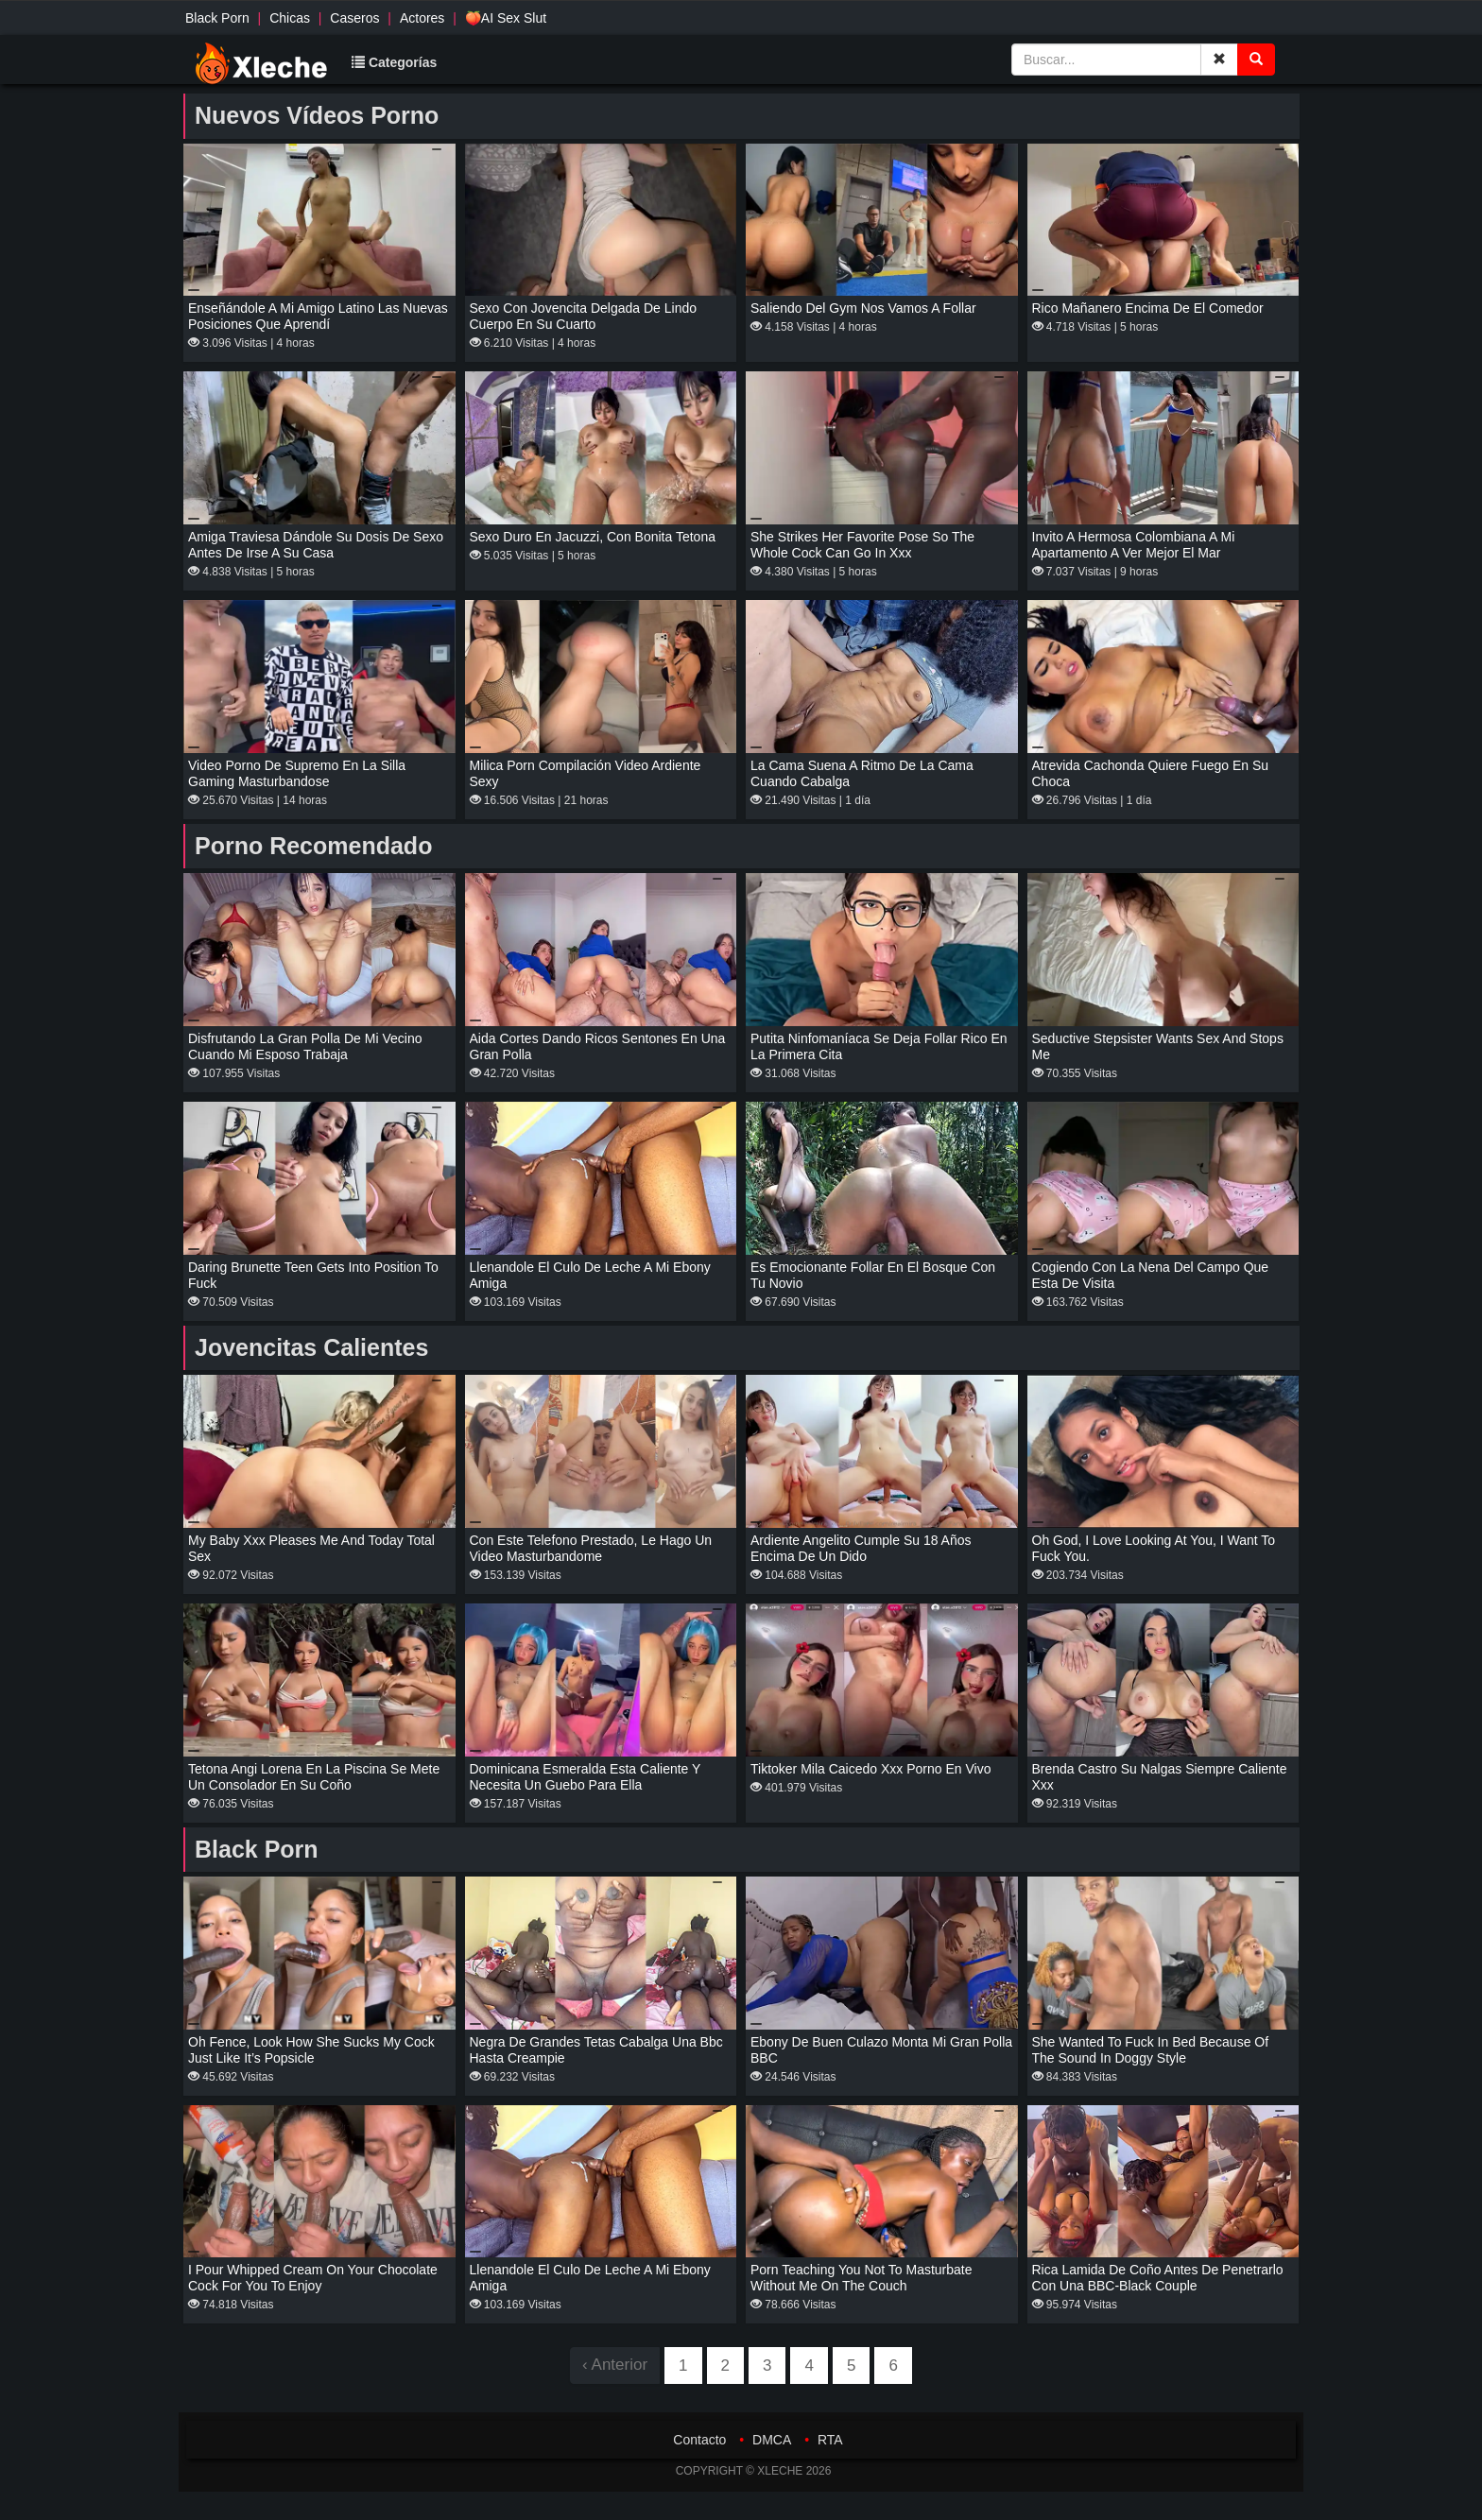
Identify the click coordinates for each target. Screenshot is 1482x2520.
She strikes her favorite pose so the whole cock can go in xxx (862, 544)
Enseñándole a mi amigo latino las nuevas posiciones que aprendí (318, 316)
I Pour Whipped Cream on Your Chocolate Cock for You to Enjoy (313, 2277)
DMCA (771, 2439)
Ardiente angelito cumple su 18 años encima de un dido (861, 1548)
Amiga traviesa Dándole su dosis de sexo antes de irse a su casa (315, 544)
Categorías (394, 62)
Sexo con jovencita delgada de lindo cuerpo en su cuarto (584, 316)
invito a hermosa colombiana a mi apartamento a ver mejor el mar (1133, 544)
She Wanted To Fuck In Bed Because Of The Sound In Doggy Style (1150, 2050)
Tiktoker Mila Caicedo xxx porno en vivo (870, 1768)
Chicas (289, 18)
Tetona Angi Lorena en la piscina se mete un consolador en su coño (313, 1776)
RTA (830, 2439)
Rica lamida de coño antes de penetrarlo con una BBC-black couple (1158, 2277)
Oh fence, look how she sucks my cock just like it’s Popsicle (311, 2050)
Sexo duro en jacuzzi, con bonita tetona (592, 536)
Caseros (354, 18)
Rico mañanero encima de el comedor (1148, 308)
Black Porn (217, 18)
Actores (422, 18)
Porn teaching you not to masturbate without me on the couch (861, 2277)
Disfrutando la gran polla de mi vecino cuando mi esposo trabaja (305, 1046)
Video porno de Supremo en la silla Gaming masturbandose (296, 773)
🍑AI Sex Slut (505, 18)
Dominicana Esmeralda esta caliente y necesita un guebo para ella (585, 1776)
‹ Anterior (614, 2365)
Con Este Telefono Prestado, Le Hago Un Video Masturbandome (591, 1548)
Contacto (699, 2439)
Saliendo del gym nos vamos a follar (863, 308)
